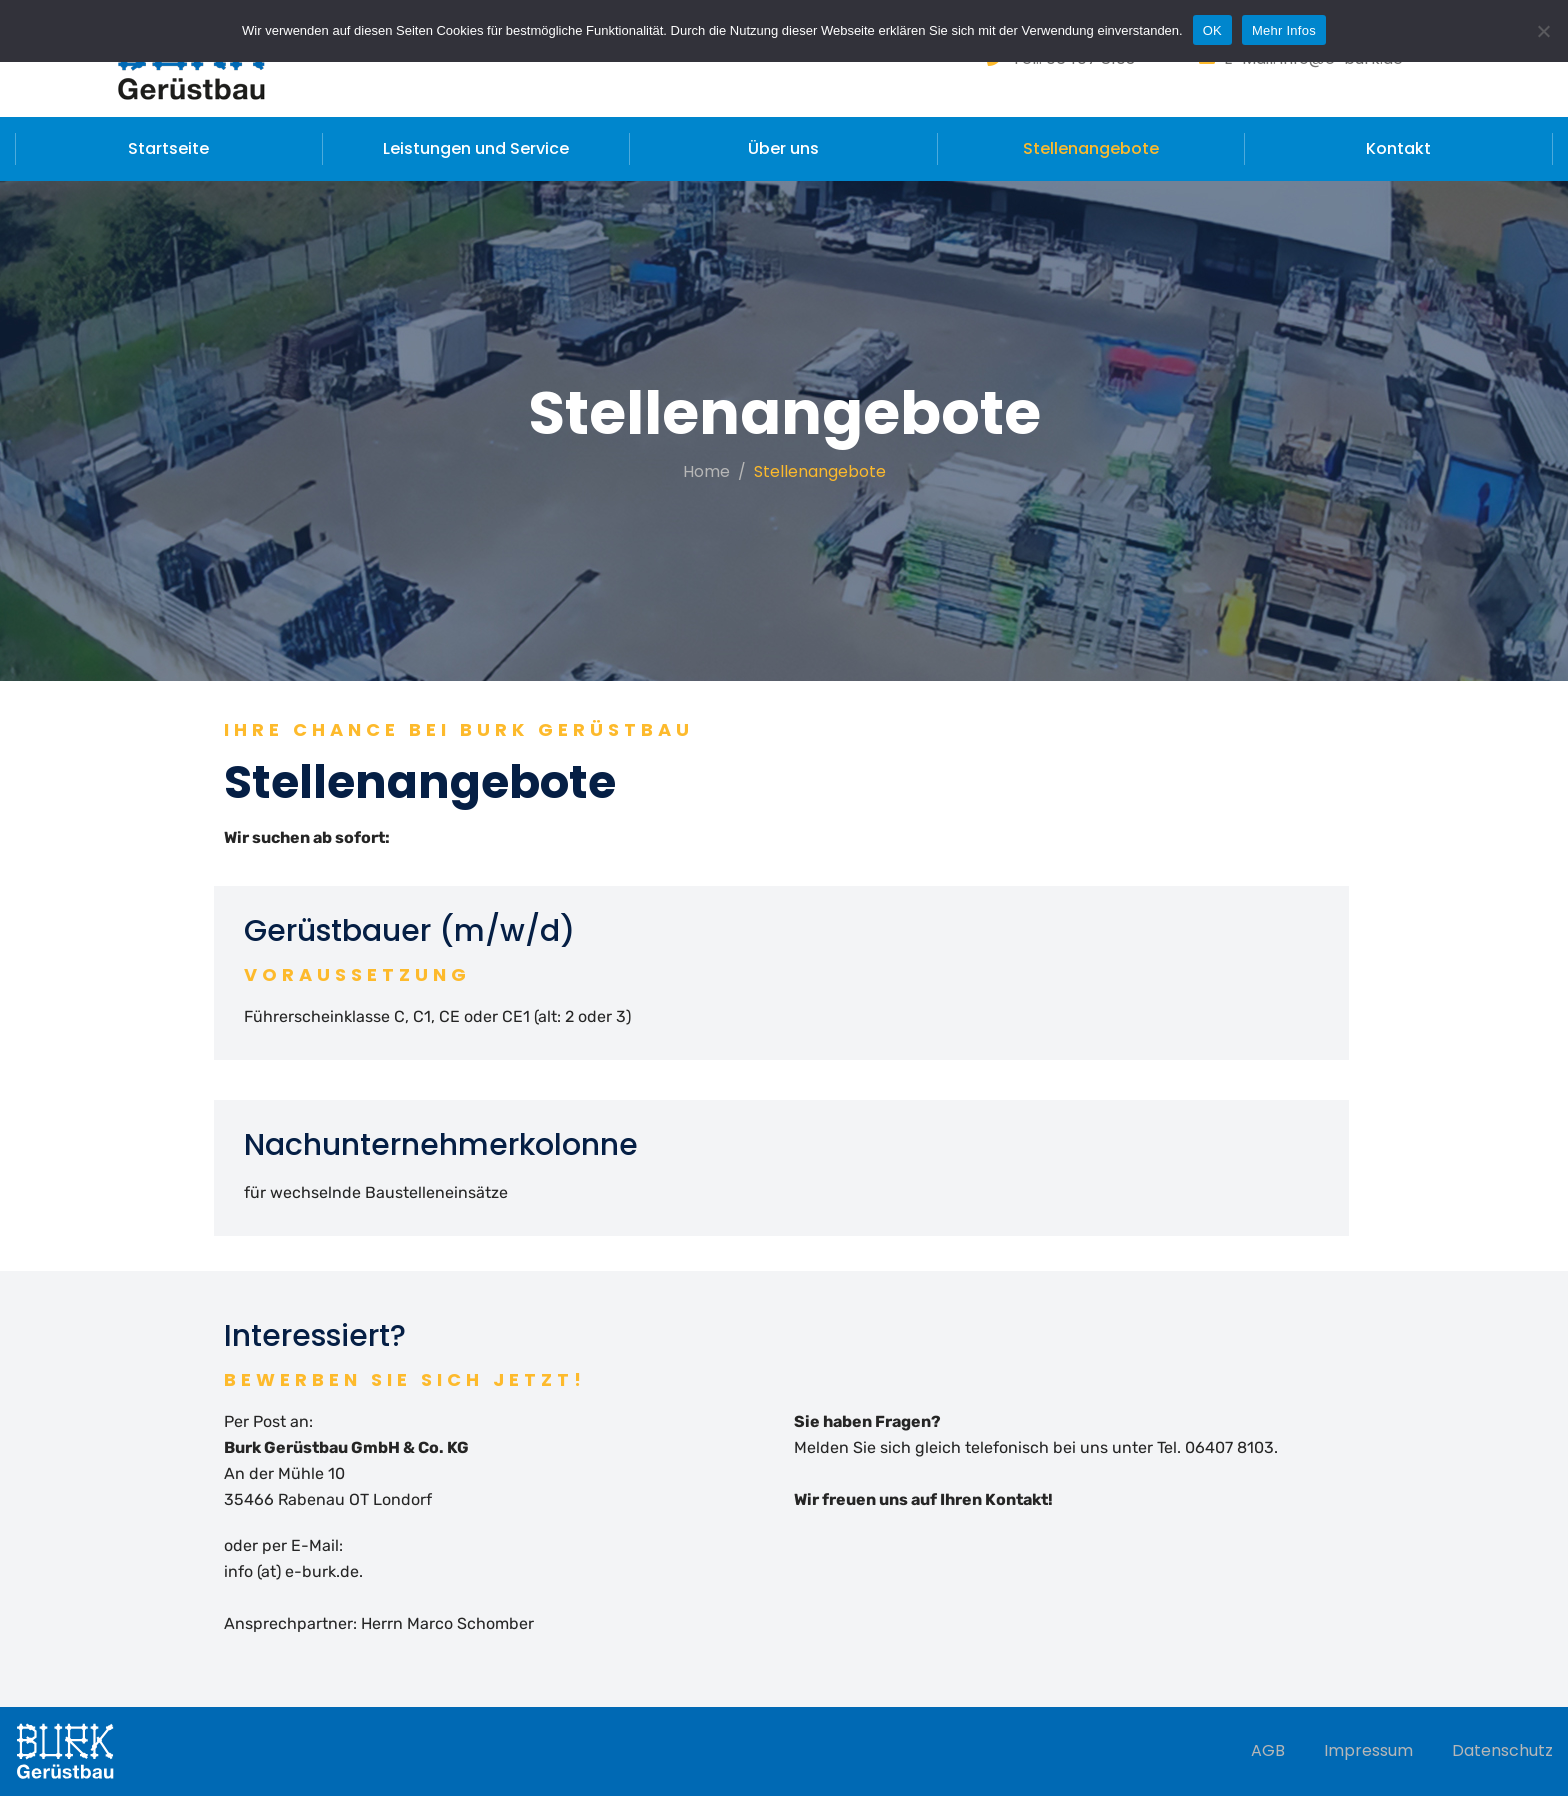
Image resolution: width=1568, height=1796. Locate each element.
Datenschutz (1502, 1750)
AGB (1268, 1750)
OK (1212, 30)
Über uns (783, 148)
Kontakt (1398, 148)
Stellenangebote (1091, 148)
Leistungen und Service (476, 148)
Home (706, 471)
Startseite (168, 148)
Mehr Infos (1284, 30)
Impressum (1368, 1750)
